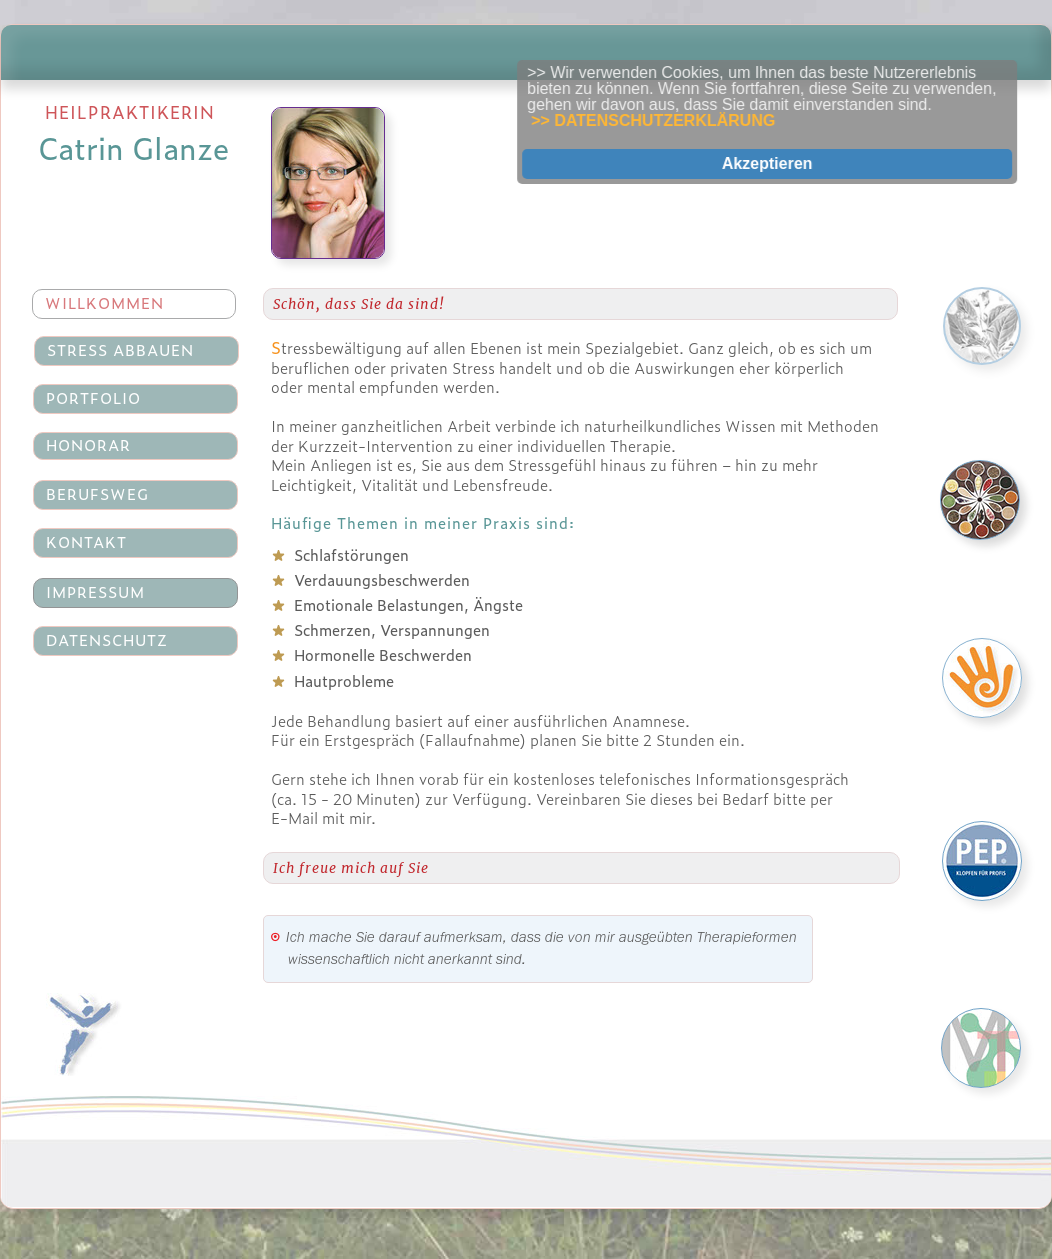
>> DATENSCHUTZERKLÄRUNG (671, 121)
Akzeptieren (784, 163)
